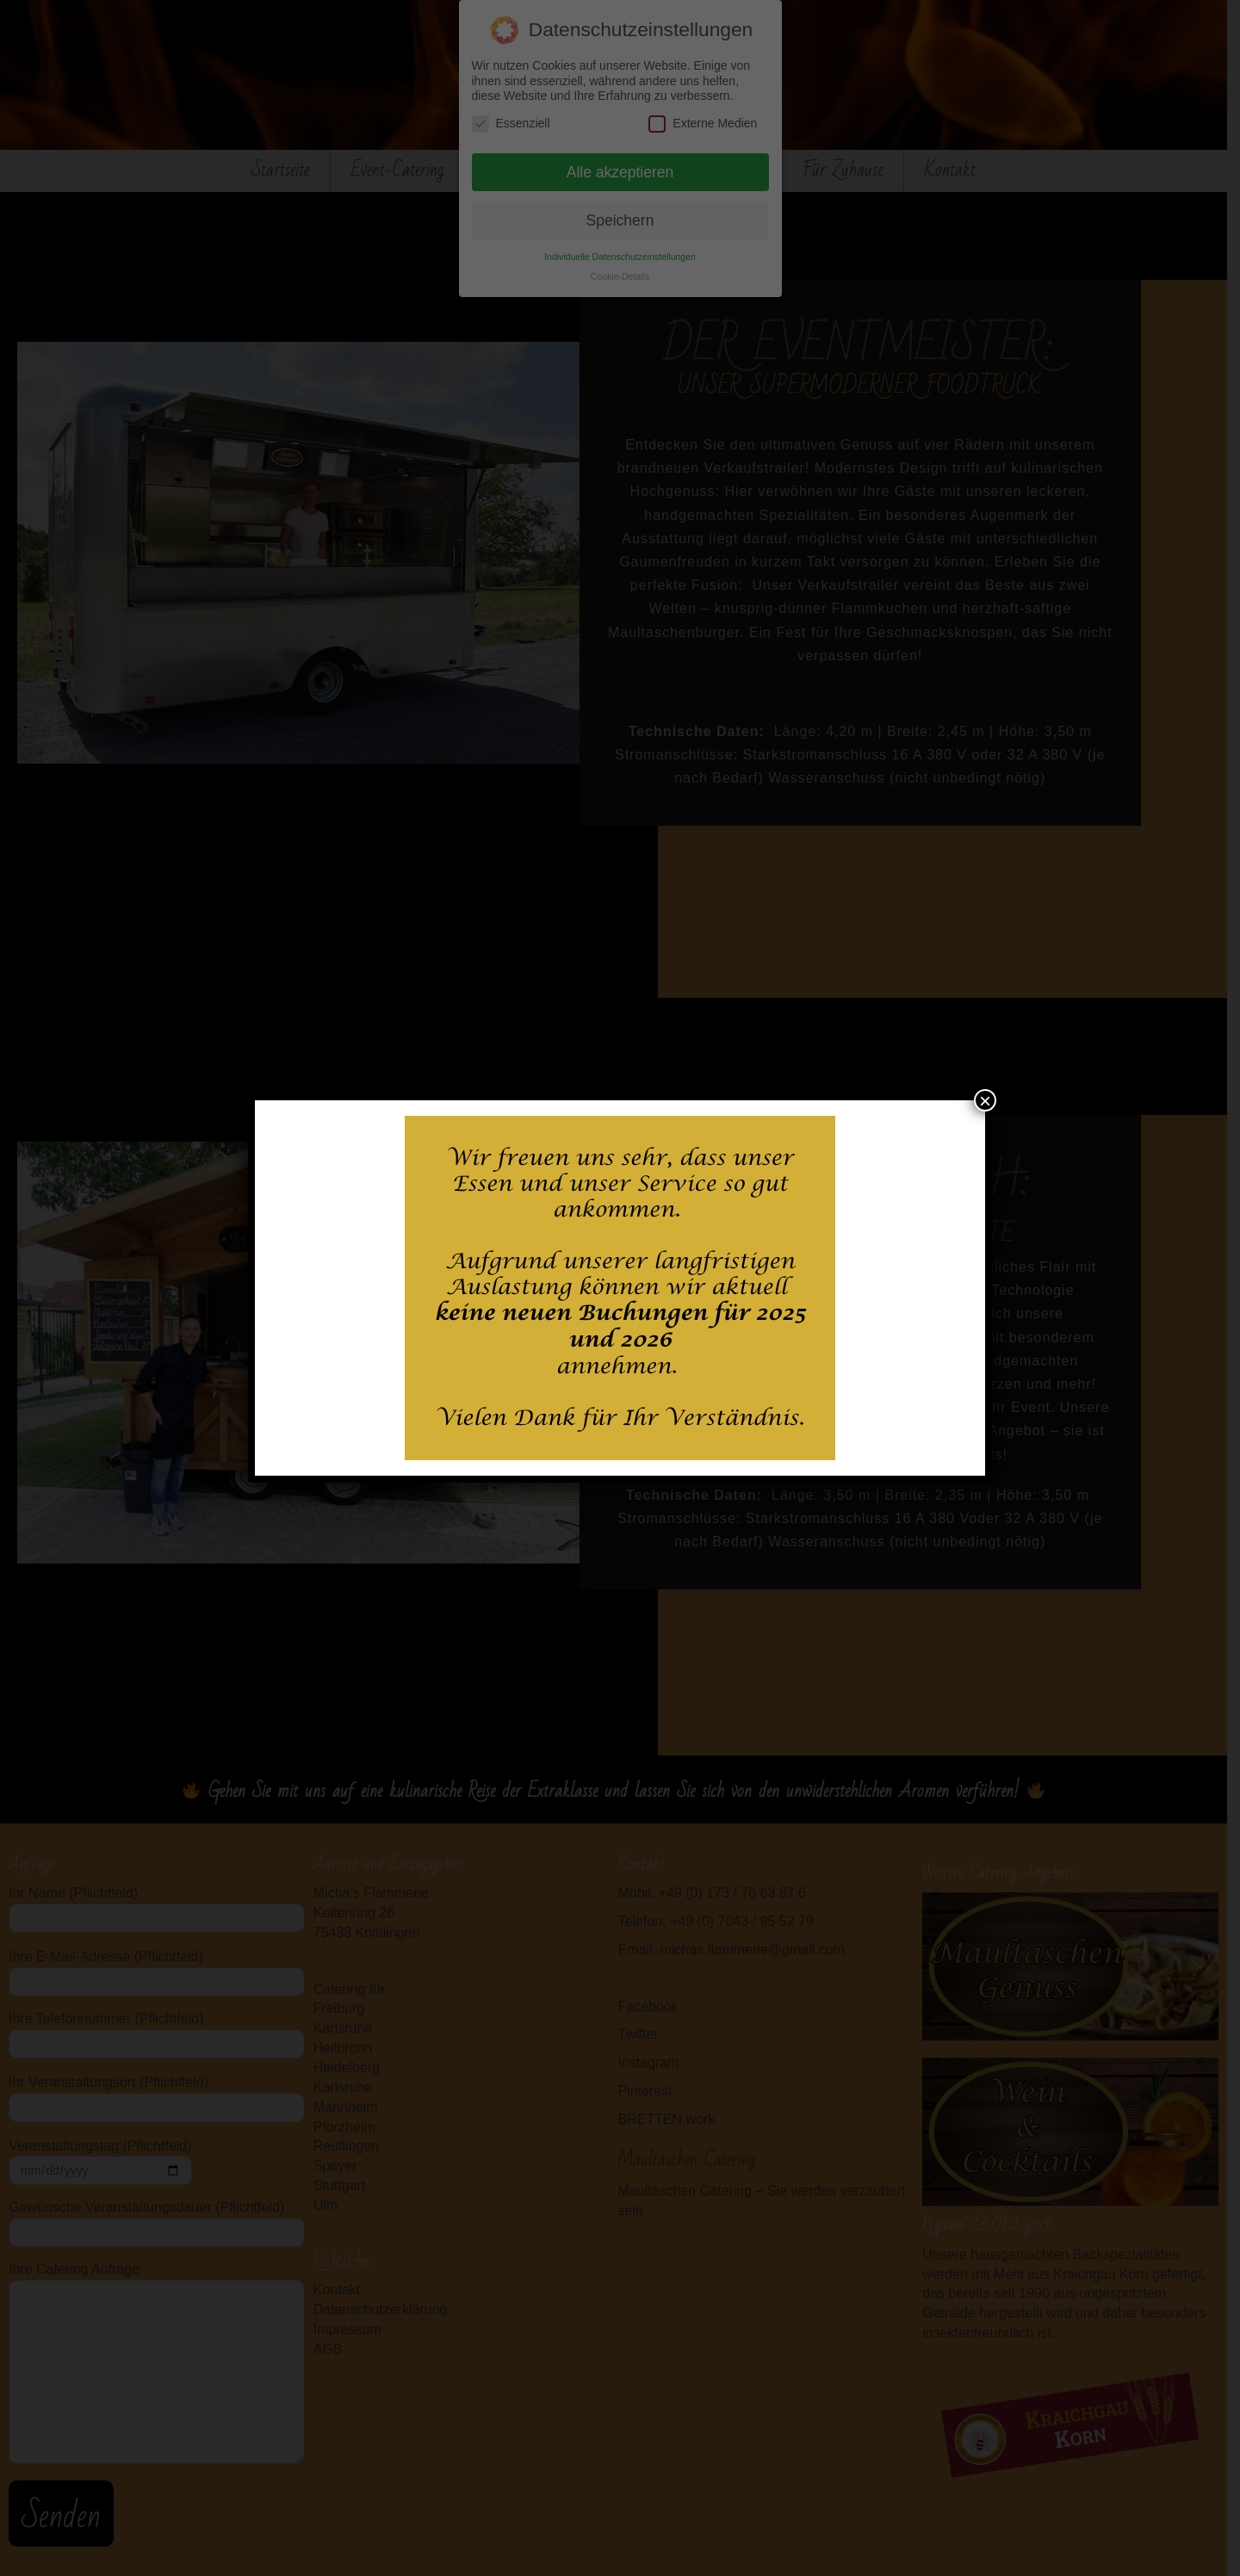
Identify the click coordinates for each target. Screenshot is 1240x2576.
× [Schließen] (985, 1100)
